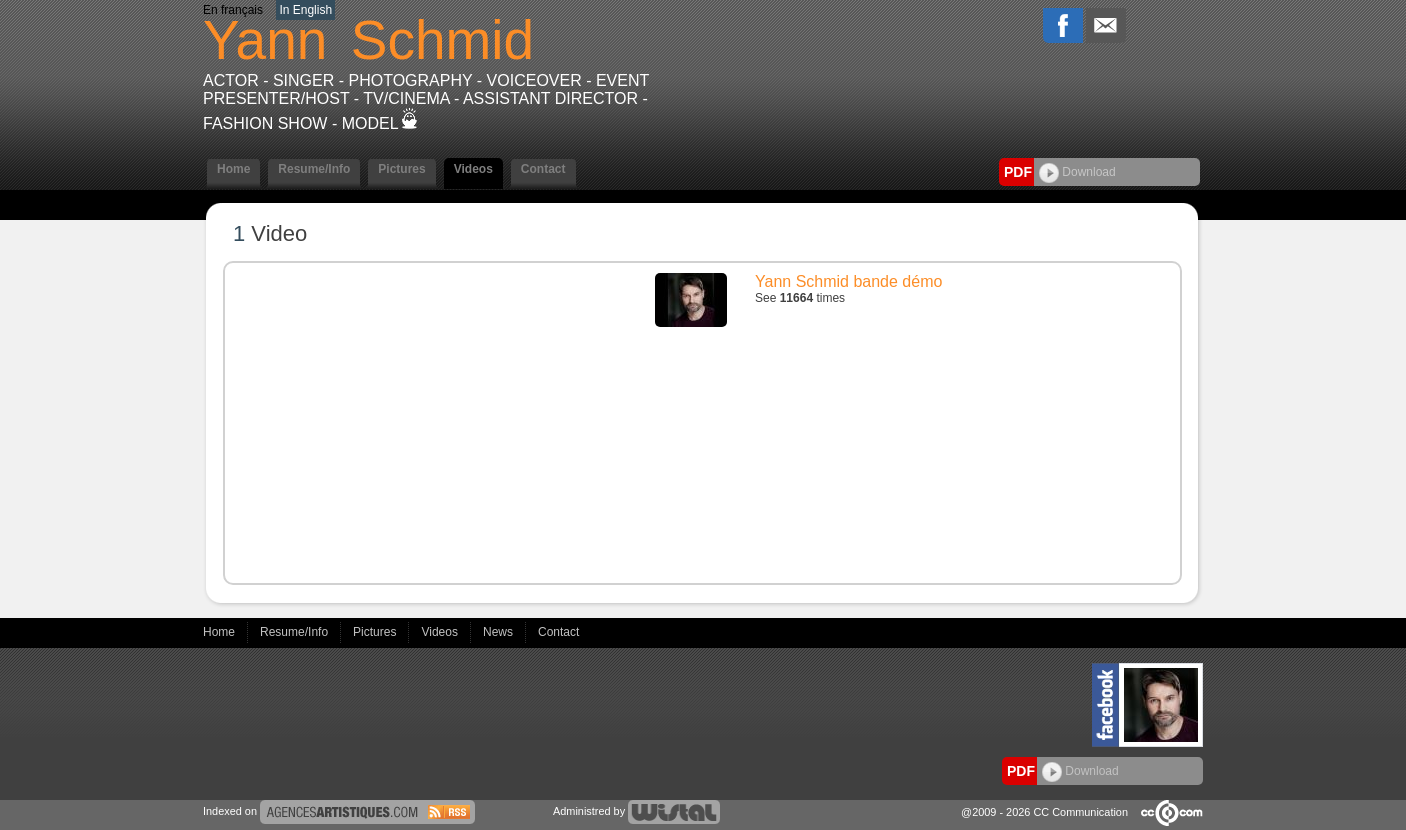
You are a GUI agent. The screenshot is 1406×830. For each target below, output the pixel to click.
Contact (543, 169)
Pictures (401, 169)
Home (233, 169)
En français (233, 10)
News (499, 632)
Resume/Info (314, 169)
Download (1077, 172)
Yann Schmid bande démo (848, 281)
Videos (473, 169)
